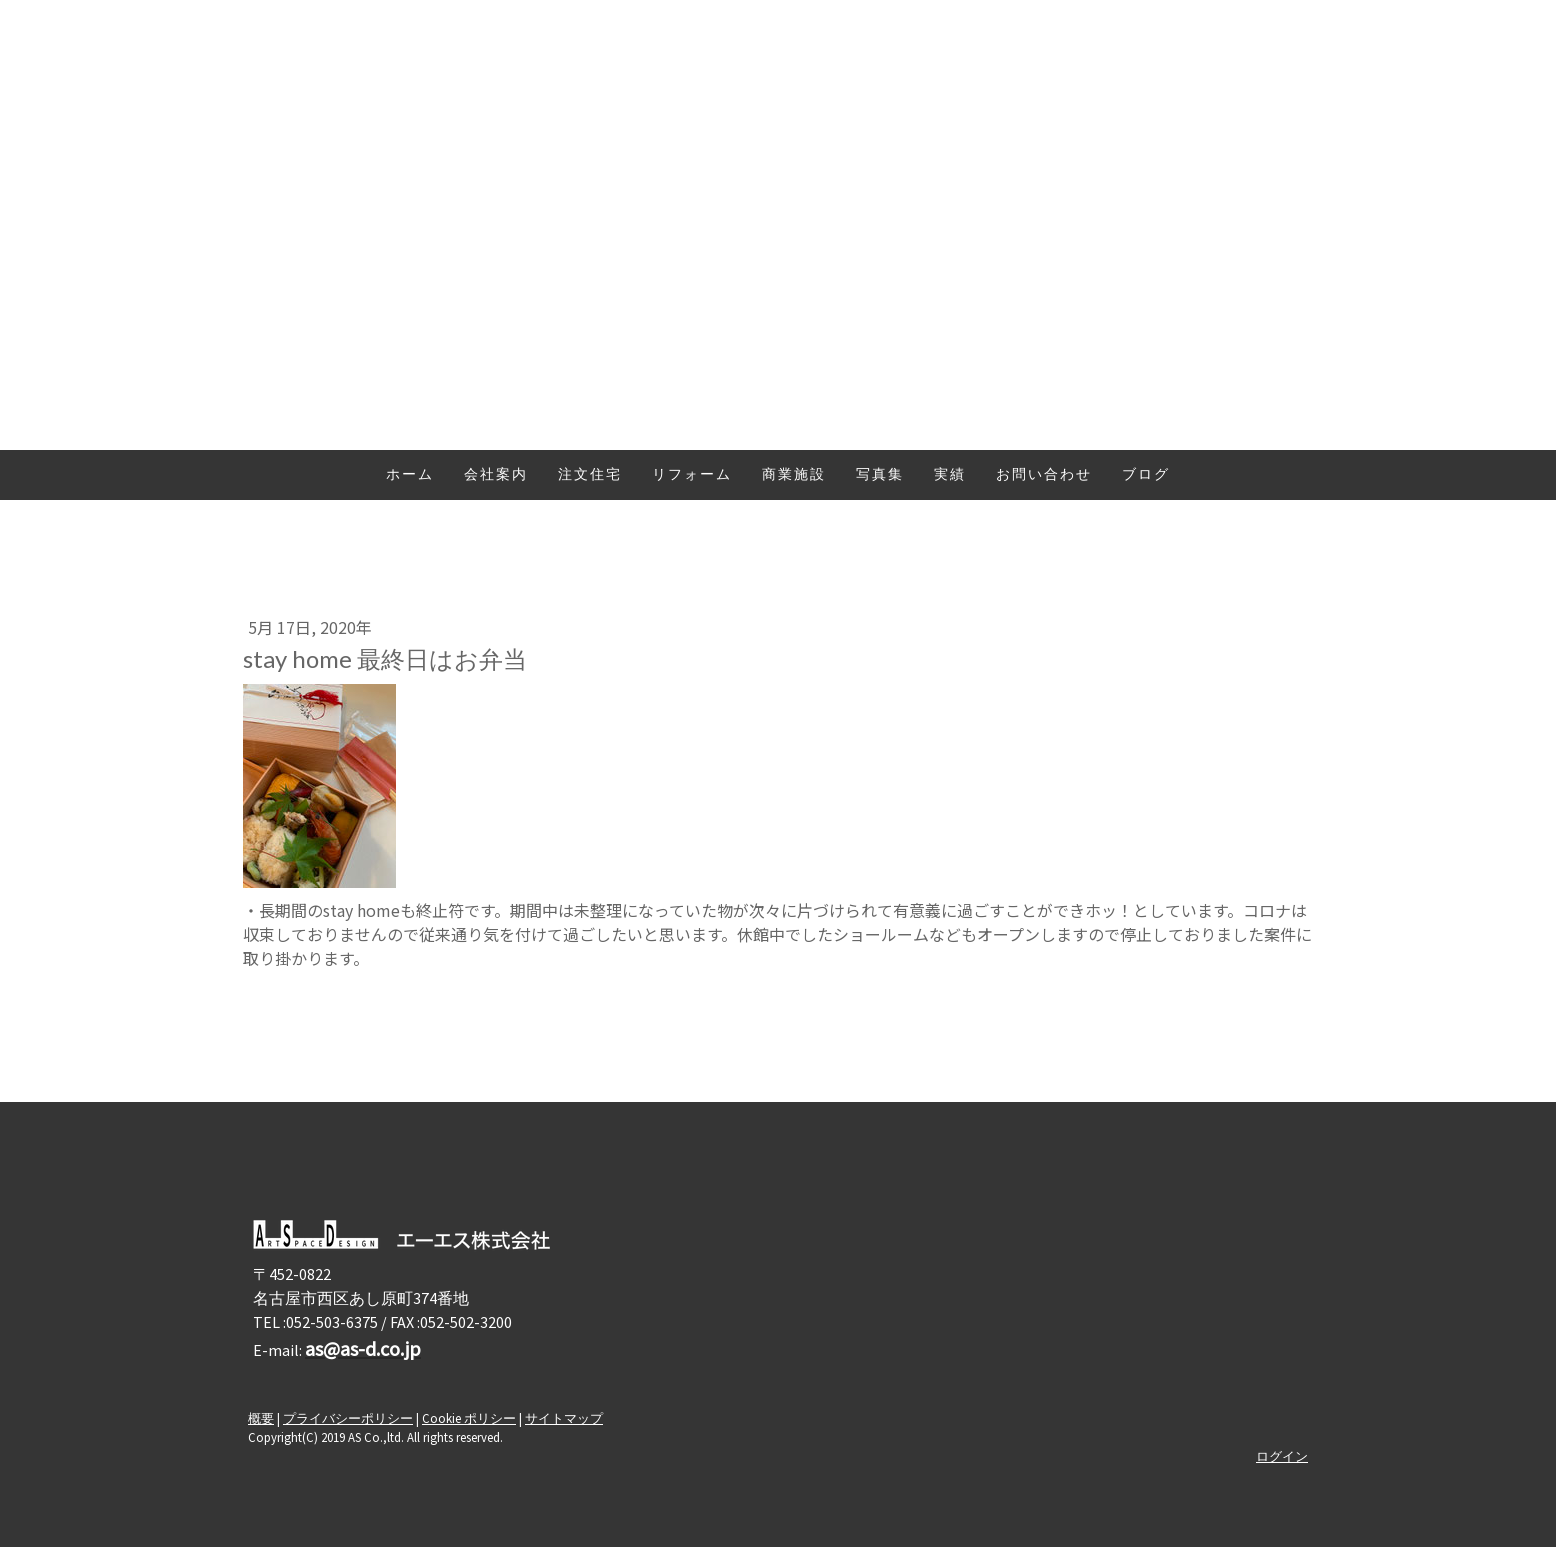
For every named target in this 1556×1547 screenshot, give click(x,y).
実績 (950, 475)
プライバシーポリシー (348, 1418)
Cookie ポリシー (469, 1418)
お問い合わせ (1044, 475)
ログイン (1282, 1456)
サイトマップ (564, 1418)
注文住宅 (590, 475)
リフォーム (692, 475)
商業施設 (794, 475)
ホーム (410, 475)
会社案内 (496, 475)
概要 (261, 1418)
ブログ (1146, 475)
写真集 (880, 475)
